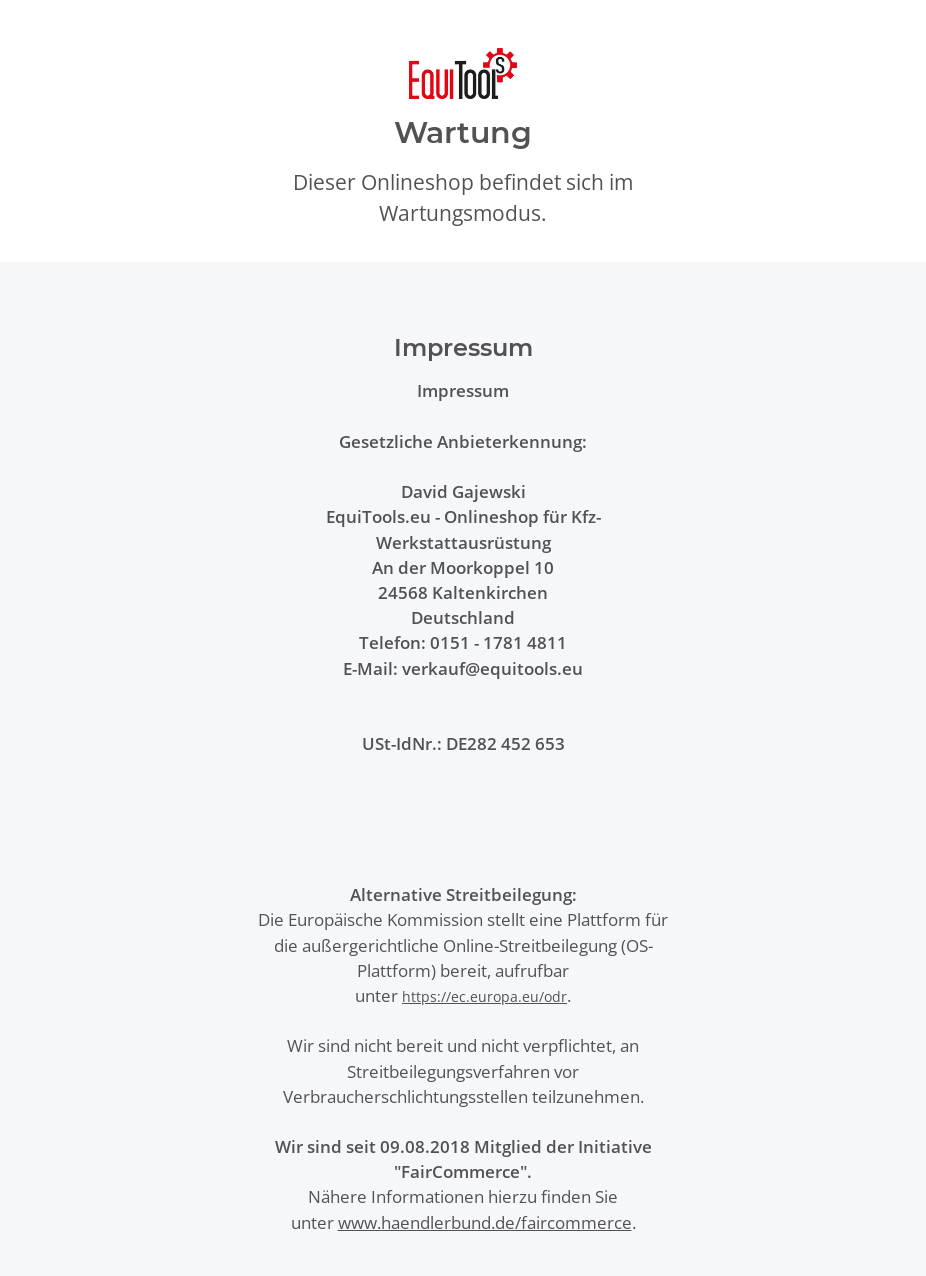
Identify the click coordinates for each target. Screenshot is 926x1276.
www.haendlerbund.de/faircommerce (485, 1222)
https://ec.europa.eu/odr (484, 996)
